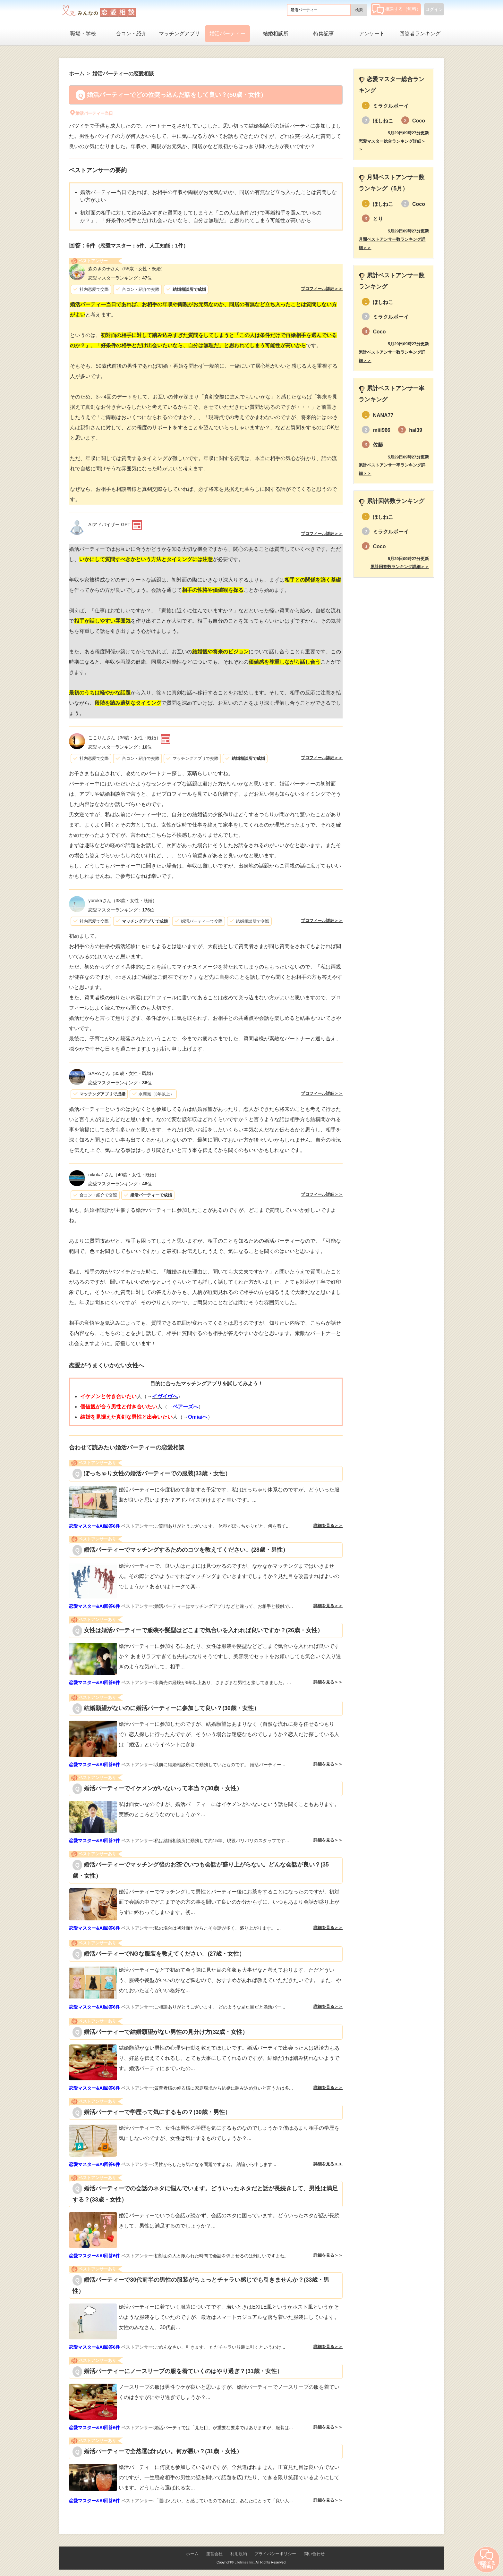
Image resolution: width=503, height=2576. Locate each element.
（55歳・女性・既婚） (126, 268)
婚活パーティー (227, 33)
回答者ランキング (419, 33)
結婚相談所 (275, 33)
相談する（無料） (396, 9)
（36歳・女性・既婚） (124, 737)
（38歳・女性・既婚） (122, 900)
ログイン (434, 9)
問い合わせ (314, 2553)
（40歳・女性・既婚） (123, 1174)
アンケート (372, 33)
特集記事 (323, 33)
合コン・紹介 (131, 33)
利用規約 (238, 2553)
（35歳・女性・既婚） (121, 1073)
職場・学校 (83, 33)
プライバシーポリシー (275, 2553)
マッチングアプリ (179, 33)
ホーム (192, 2553)
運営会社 (214, 2553)
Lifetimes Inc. (244, 2562)
